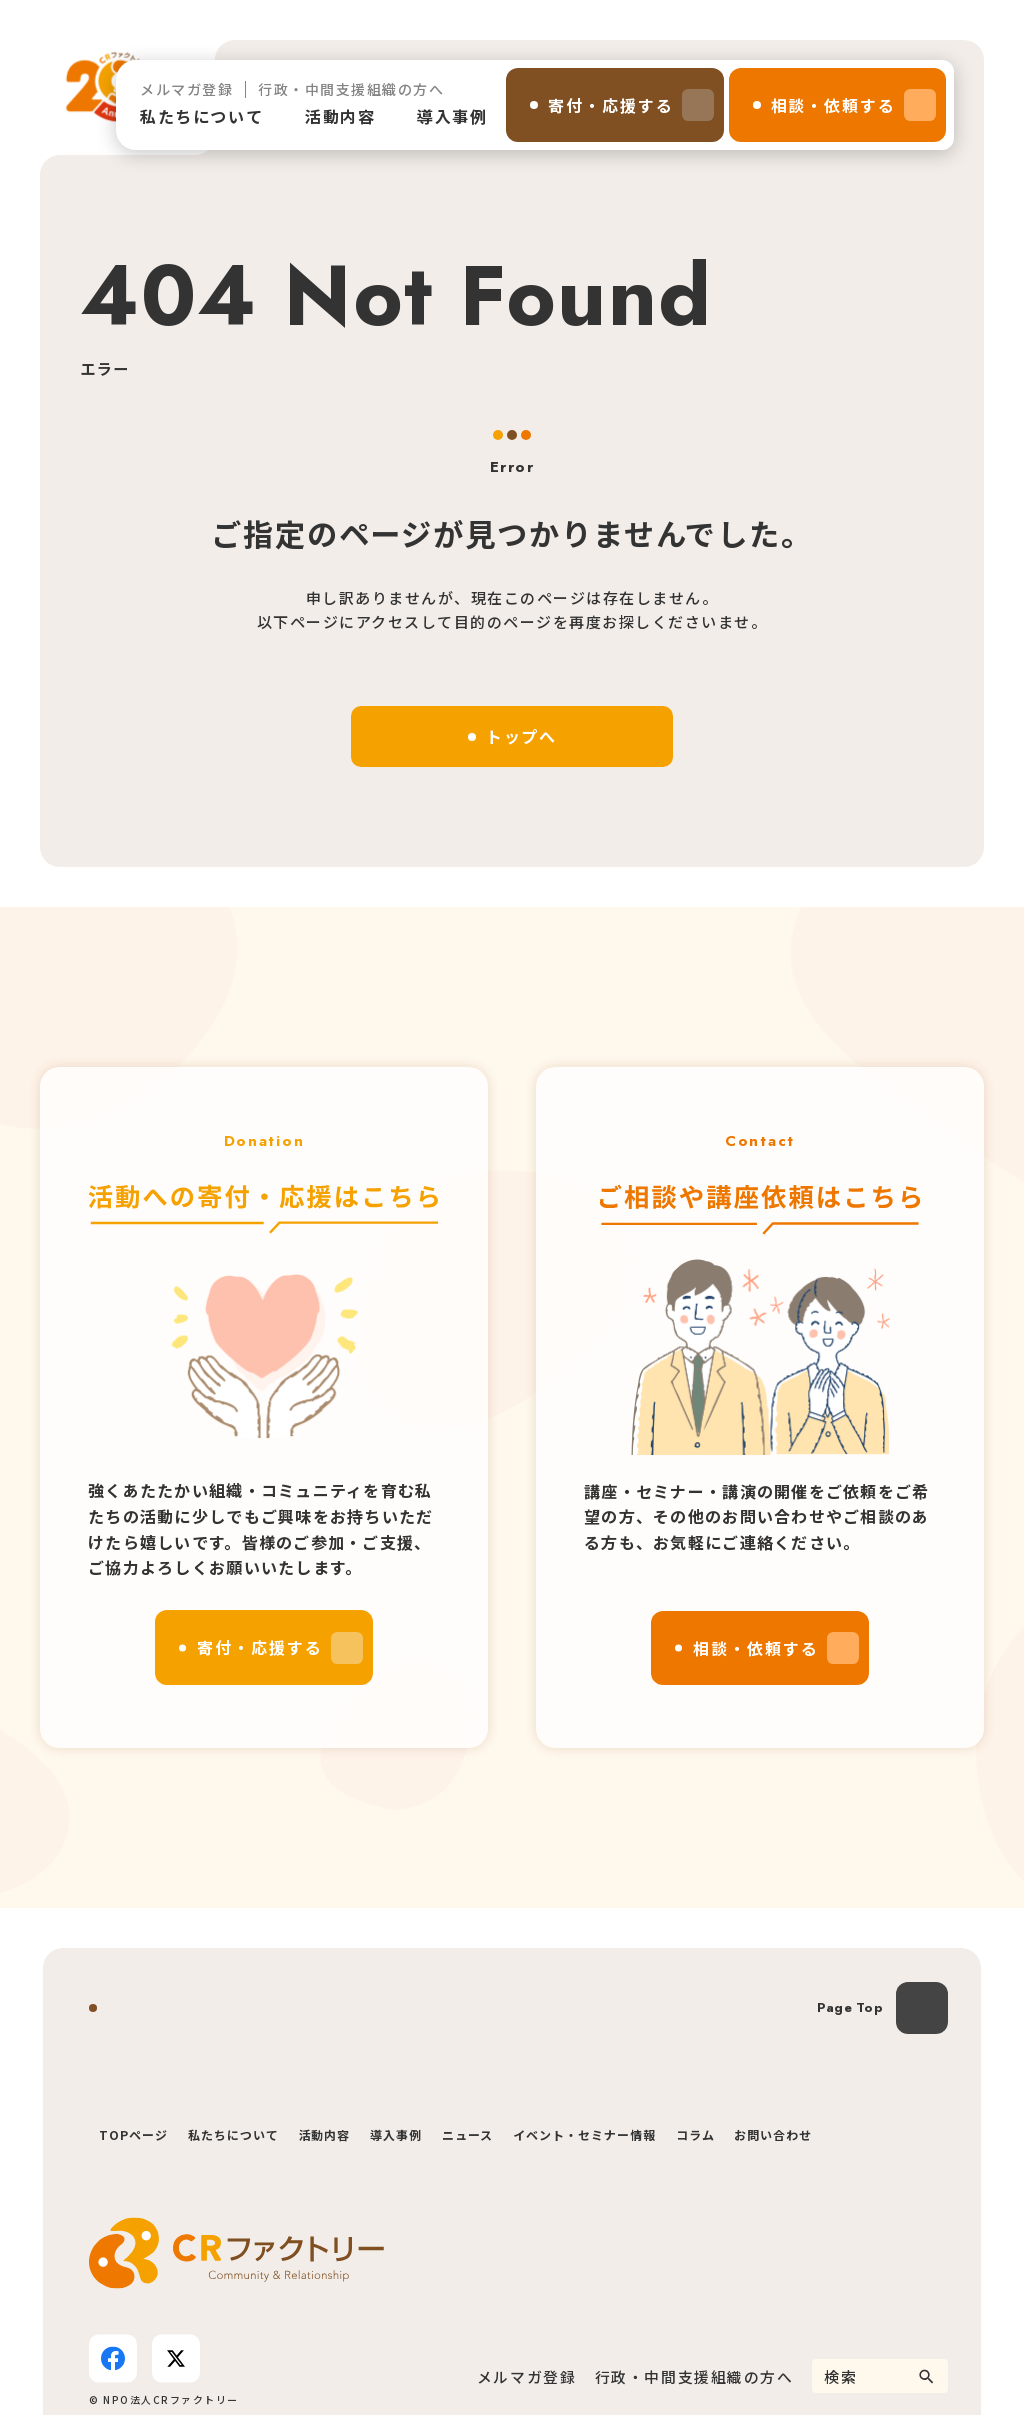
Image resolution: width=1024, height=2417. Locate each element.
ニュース (467, 2136)
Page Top (850, 2009)
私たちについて (201, 116)
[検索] (926, 2377)
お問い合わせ (773, 2136)
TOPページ (133, 2136)
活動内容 (340, 116)
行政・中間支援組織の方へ (351, 89)
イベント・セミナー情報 (584, 2136)
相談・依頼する (833, 105)
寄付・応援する (610, 105)
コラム (695, 2136)
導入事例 (452, 116)
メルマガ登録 (186, 89)
